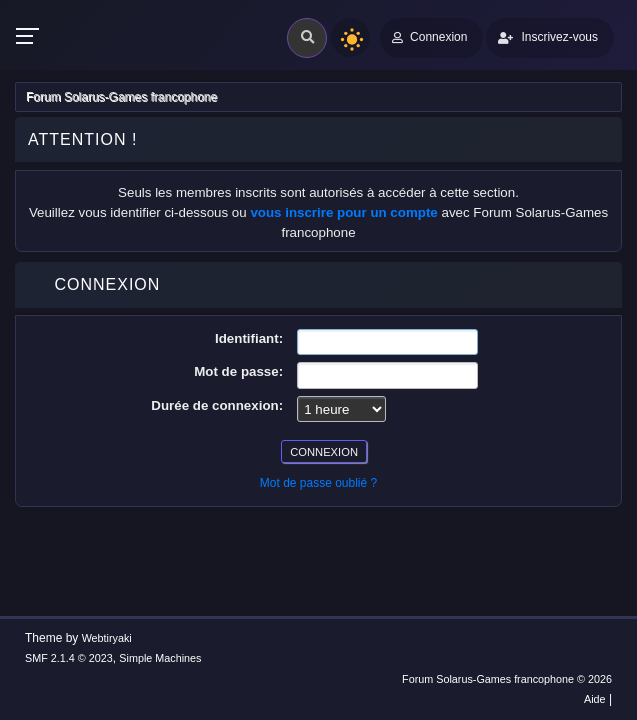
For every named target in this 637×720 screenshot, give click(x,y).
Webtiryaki (107, 638)
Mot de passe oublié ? (318, 483)
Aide (595, 699)
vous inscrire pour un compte (343, 212)
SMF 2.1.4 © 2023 (69, 658)
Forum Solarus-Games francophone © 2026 (507, 679)
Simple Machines (160, 658)
